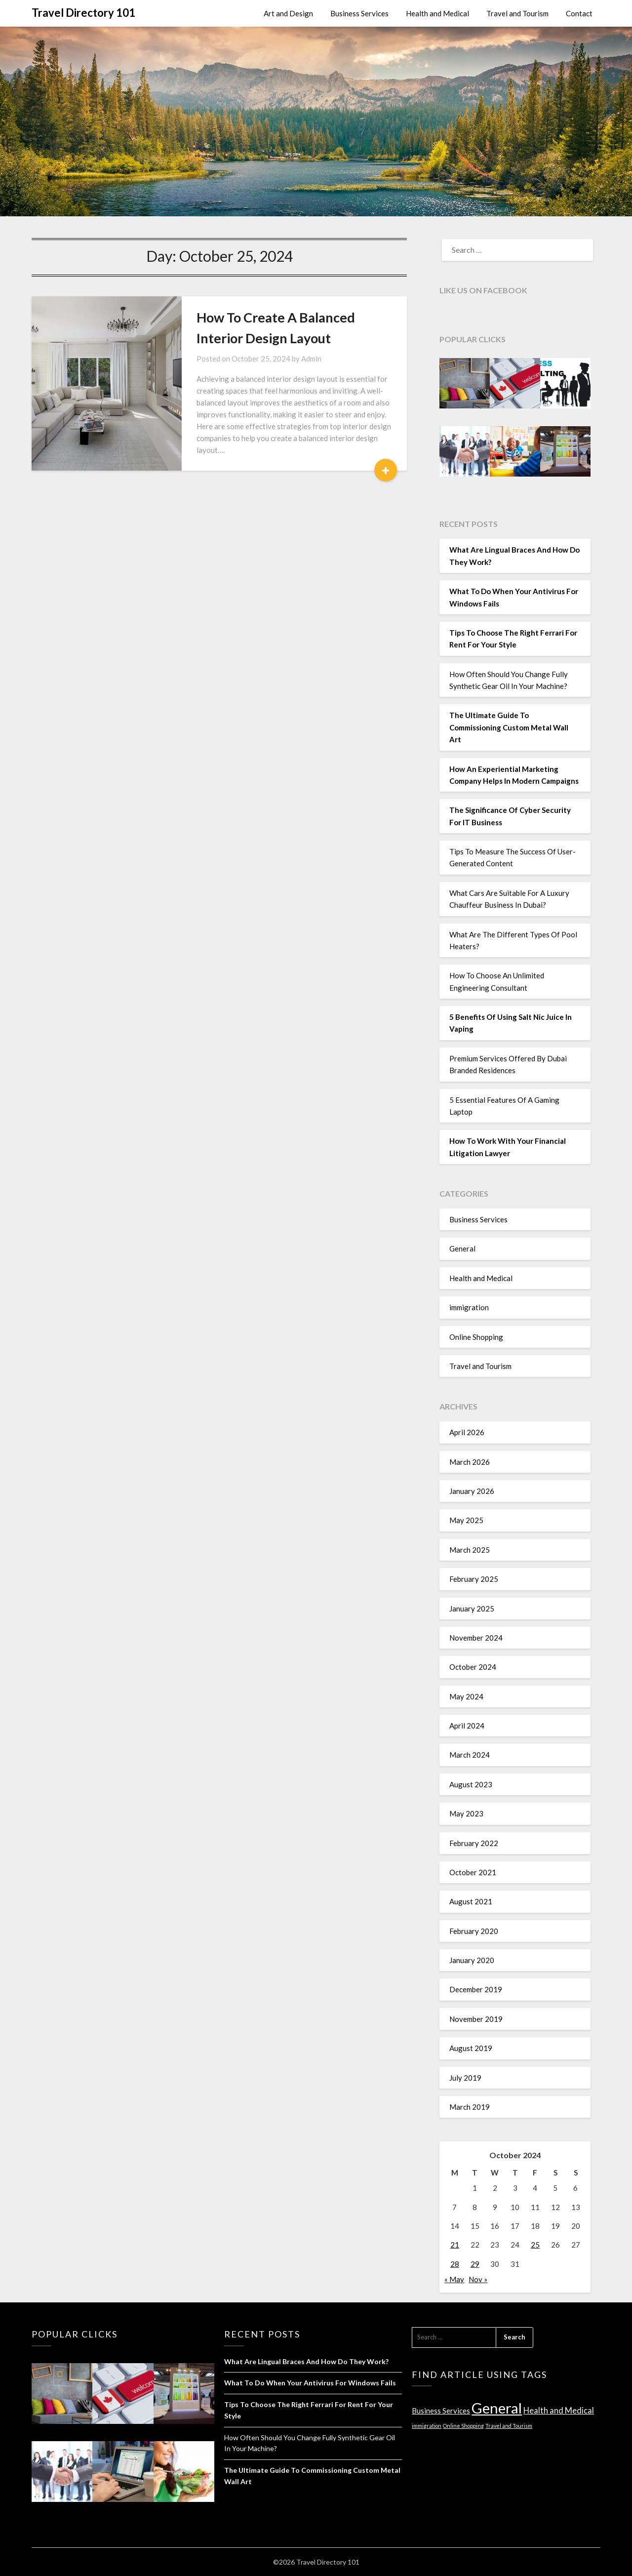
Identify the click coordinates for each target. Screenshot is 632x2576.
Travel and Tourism (517, 13)
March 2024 (469, 1754)
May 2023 (466, 1813)
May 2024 (466, 1696)
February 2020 (473, 1931)
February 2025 (473, 1578)
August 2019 (470, 2048)
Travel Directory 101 (83, 12)
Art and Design (288, 13)
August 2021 (470, 1901)
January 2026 (471, 1491)
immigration (469, 1307)
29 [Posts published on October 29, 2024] (475, 2263)
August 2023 (470, 1784)
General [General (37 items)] (497, 2407)
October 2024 (472, 1666)
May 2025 (466, 1520)
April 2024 (466, 1725)
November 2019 (476, 2018)
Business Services (359, 13)
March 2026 (469, 1461)
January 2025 (471, 1608)
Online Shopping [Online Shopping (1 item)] (463, 2425)
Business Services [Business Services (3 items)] (441, 2410)
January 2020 (471, 1960)
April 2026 (466, 1432)
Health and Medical (437, 13)
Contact (579, 13)
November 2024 (476, 1637)
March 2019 (469, 2106)
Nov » (478, 2279)
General (462, 1248)
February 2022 (473, 1843)
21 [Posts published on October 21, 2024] (454, 2244)
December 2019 (475, 1989)
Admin (311, 358)
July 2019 (465, 2077)
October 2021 (472, 1872)
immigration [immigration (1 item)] (426, 2425)
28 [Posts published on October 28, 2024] (454, 2263)
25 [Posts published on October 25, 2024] (535, 2244)
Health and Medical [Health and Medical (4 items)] (558, 2410)
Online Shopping (476, 1336)
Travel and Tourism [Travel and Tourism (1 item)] (508, 2425)
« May (454, 2279)
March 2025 (469, 1549)
